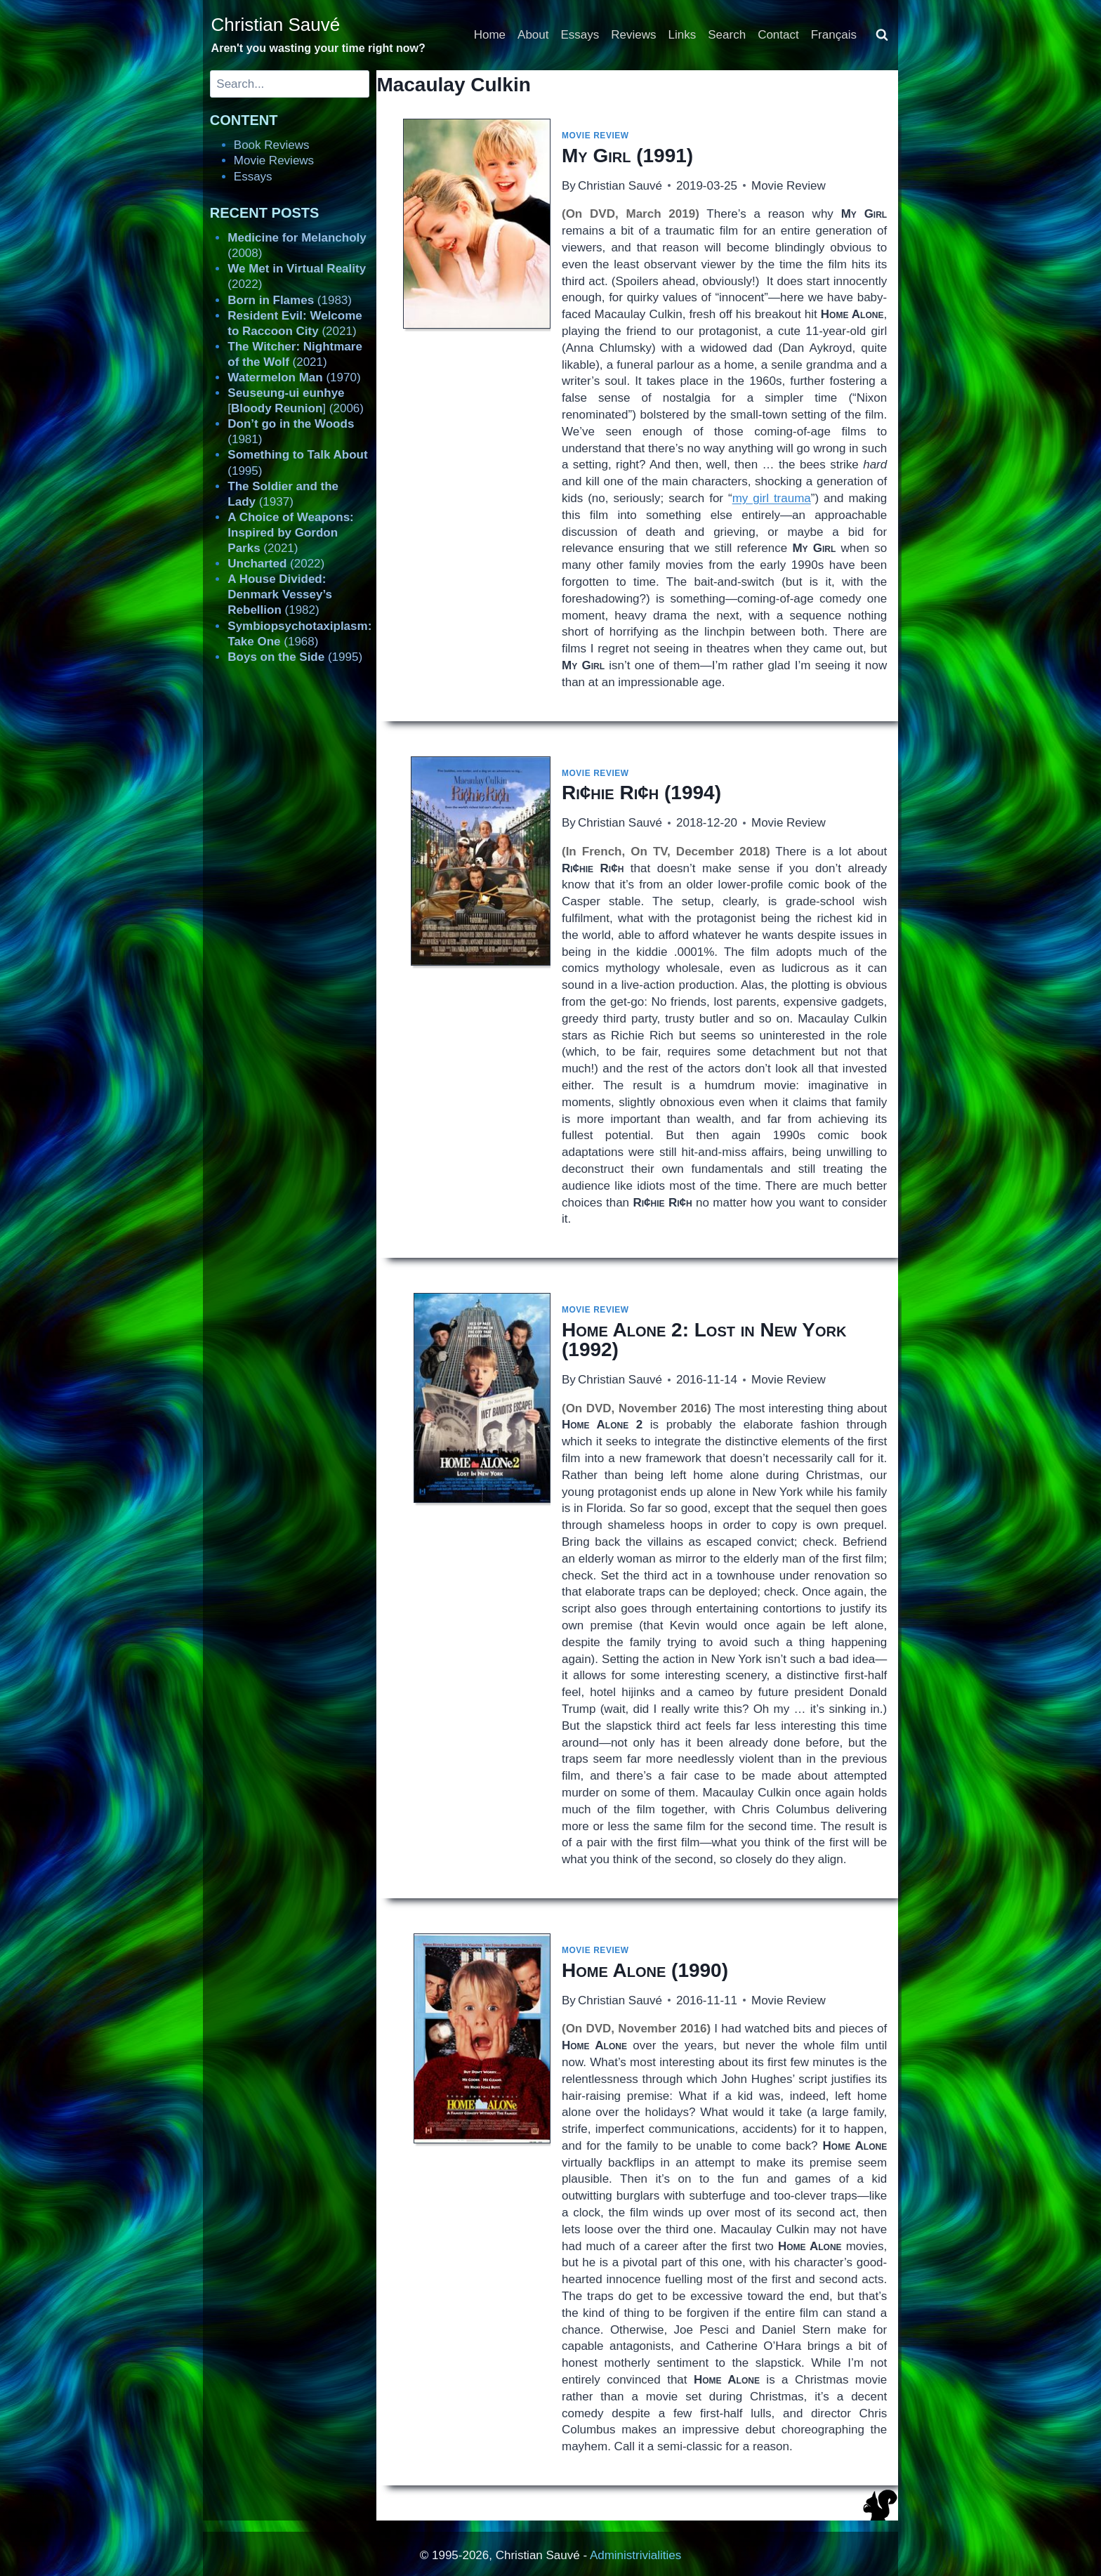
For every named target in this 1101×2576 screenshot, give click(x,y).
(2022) (276, 563)
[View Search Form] (882, 35)
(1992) (704, 1339)
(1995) (295, 657)
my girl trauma (771, 498)
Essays (580, 34)
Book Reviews (272, 145)
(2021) (290, 533)
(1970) (294, 377)
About (532, 34)
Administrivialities (635, 2555)
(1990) (645, 1970)
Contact (778, 34)
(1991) (627, 155)
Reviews (633, 34)
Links (682, 34)
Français (834, 34)
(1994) (641, 792)
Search (727, 34)
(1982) (280, 594)
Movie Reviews (274, 160)
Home (490, 34)
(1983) (290, 300)
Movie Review (595, 135)
